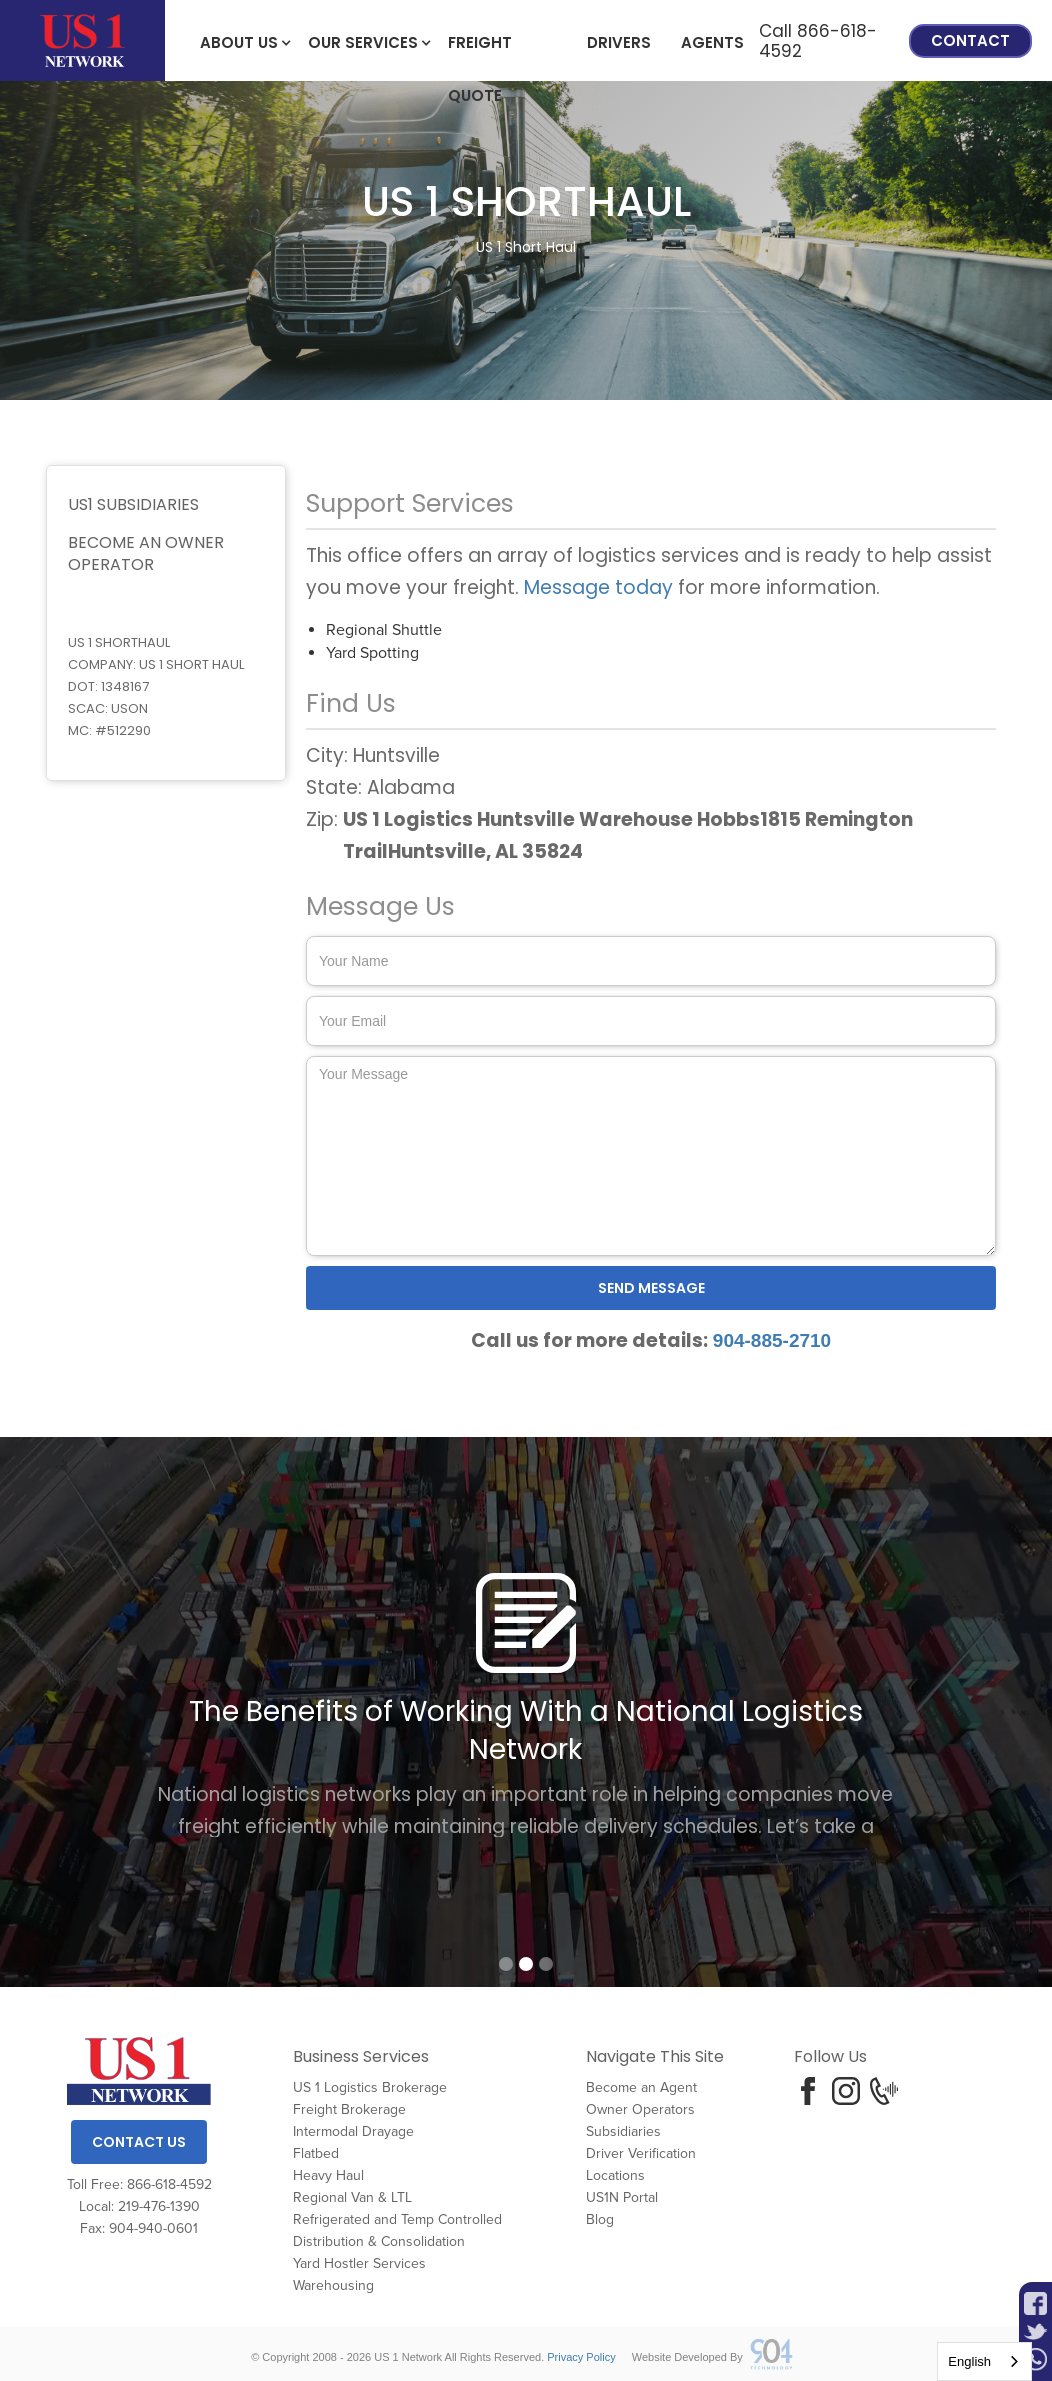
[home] (82, 40)
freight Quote (480, 51)
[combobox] (984, 2361)
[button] (239, 41)
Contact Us (139, 2142)
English (969, 2361)
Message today (598, 587)
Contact (970, 40)
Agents (712, 42)
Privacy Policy (581, 2357)
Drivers (619, 42)
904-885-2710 (772, 1340)
